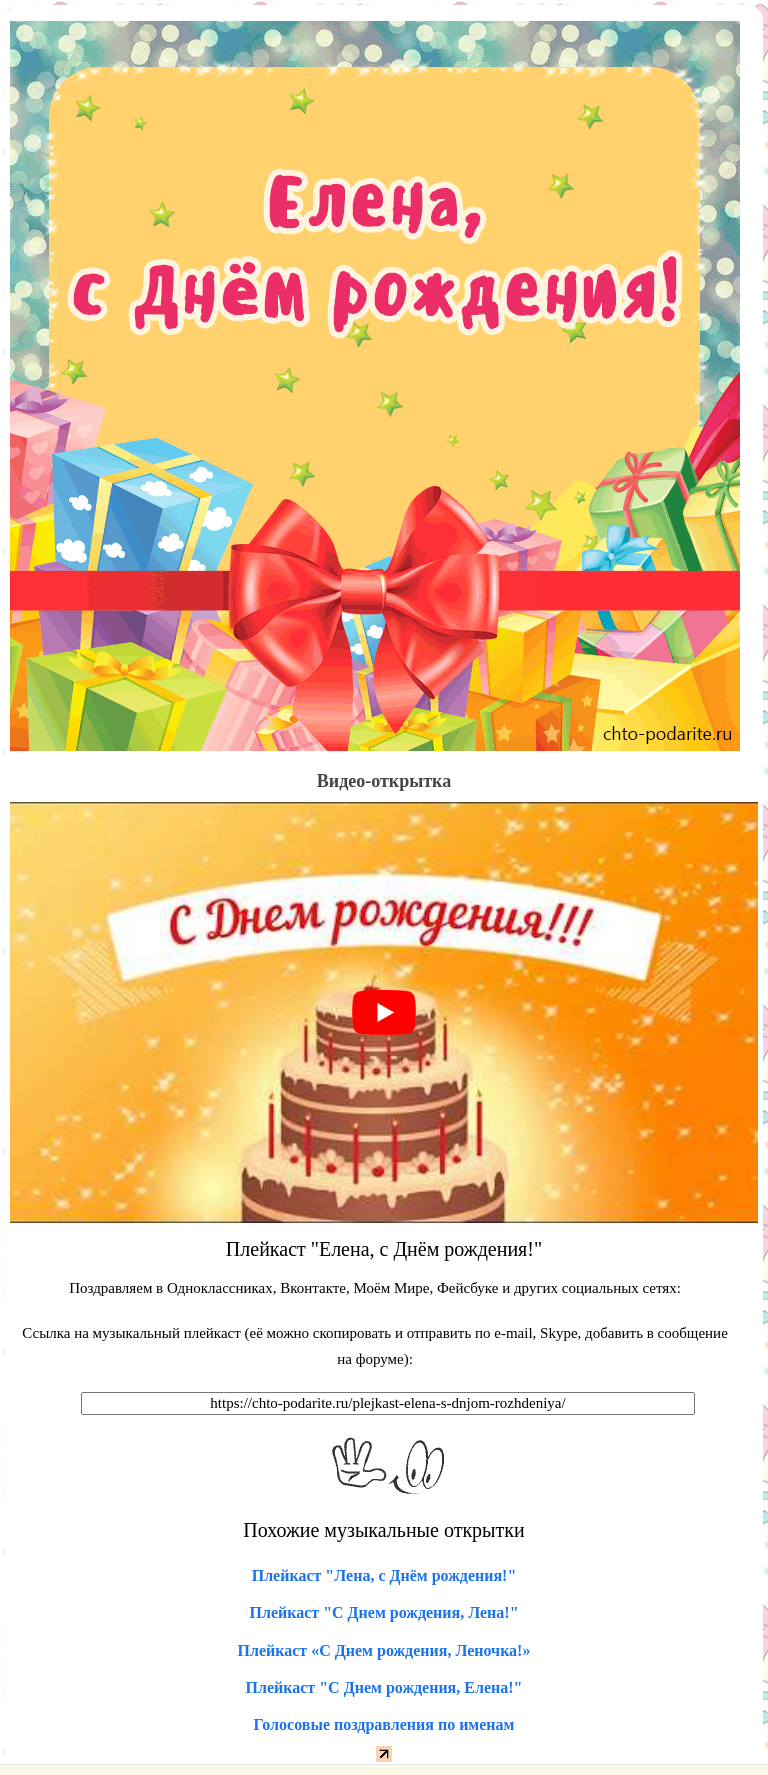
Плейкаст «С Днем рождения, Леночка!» (384, 1650)
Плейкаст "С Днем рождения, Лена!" (383, 1612)
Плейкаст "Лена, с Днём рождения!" (384, 1575)
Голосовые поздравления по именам (384, 1724)
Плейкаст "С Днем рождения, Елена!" (384, 1687)
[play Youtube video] (384, 1012)
